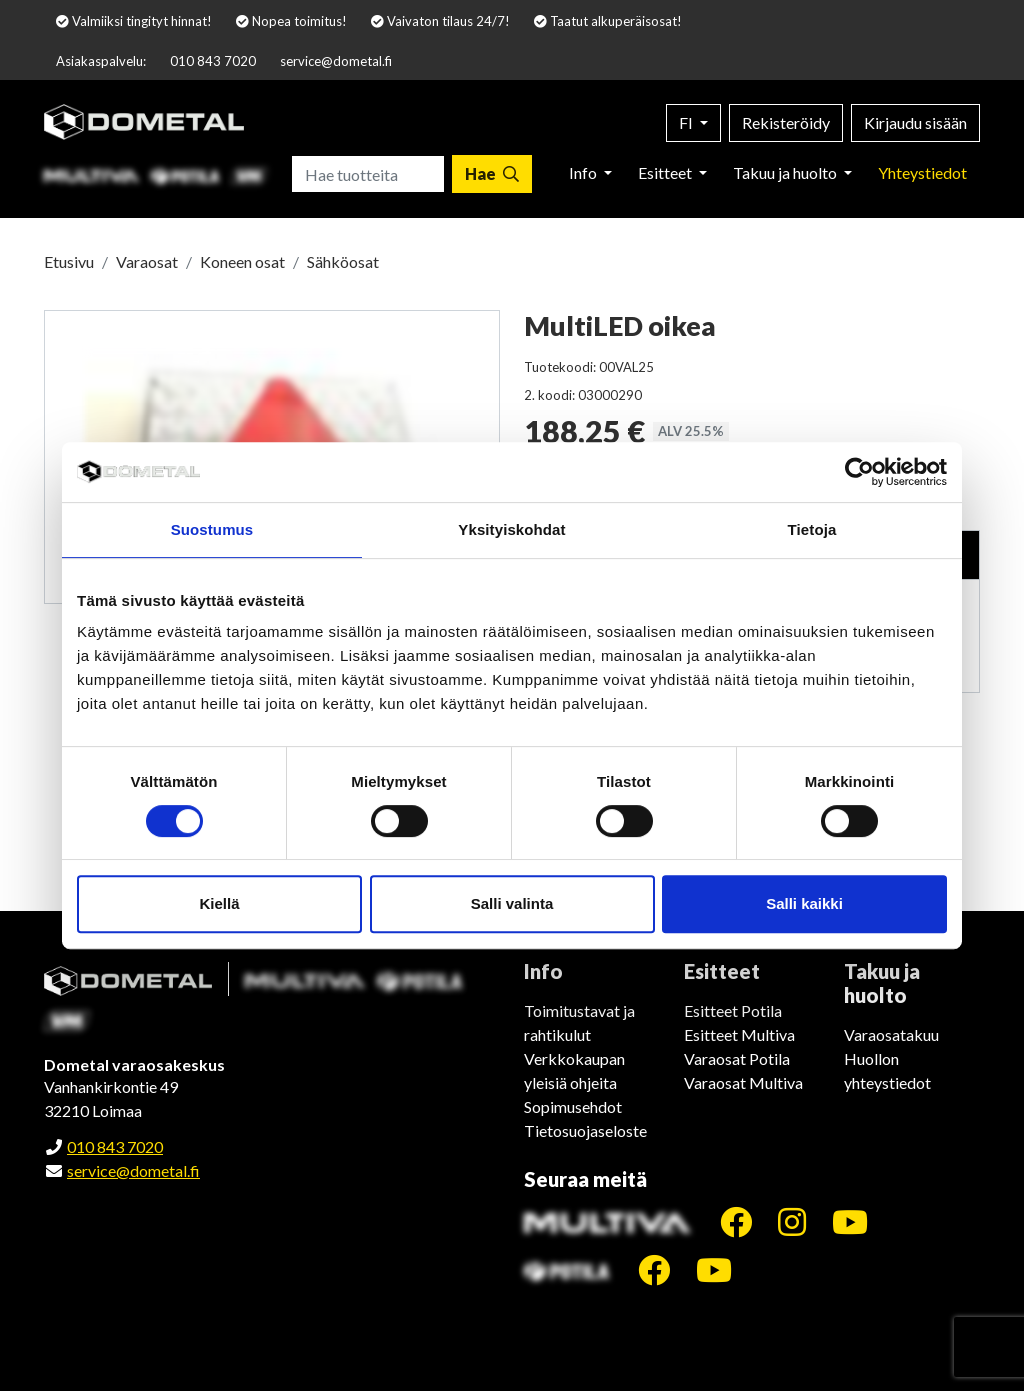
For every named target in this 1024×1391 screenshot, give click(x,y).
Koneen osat (242, 261)
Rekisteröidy (786, 122)
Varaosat (147, 261)
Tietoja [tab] (812, 529)
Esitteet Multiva (739, 1034)
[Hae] (492, 174)
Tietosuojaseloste (585, 1130)
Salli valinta (512, 903)
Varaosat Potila (737, 1058)
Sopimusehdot (573, 1106)
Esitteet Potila (733, 1010)
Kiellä (219, 903)
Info (584, 172)
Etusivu (69, 261)
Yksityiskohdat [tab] (511, 529)
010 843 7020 (213, 61)
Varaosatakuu (891, 1034)
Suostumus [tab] (212, 529)
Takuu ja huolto (786, 172)
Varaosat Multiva (743, 1082)
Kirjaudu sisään (915, 122)
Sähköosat (343, 261)
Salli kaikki (804, 903)
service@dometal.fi (336, 61)
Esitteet (666, 172)
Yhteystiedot (922, 172)
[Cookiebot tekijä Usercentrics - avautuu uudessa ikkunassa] (859, 472)
